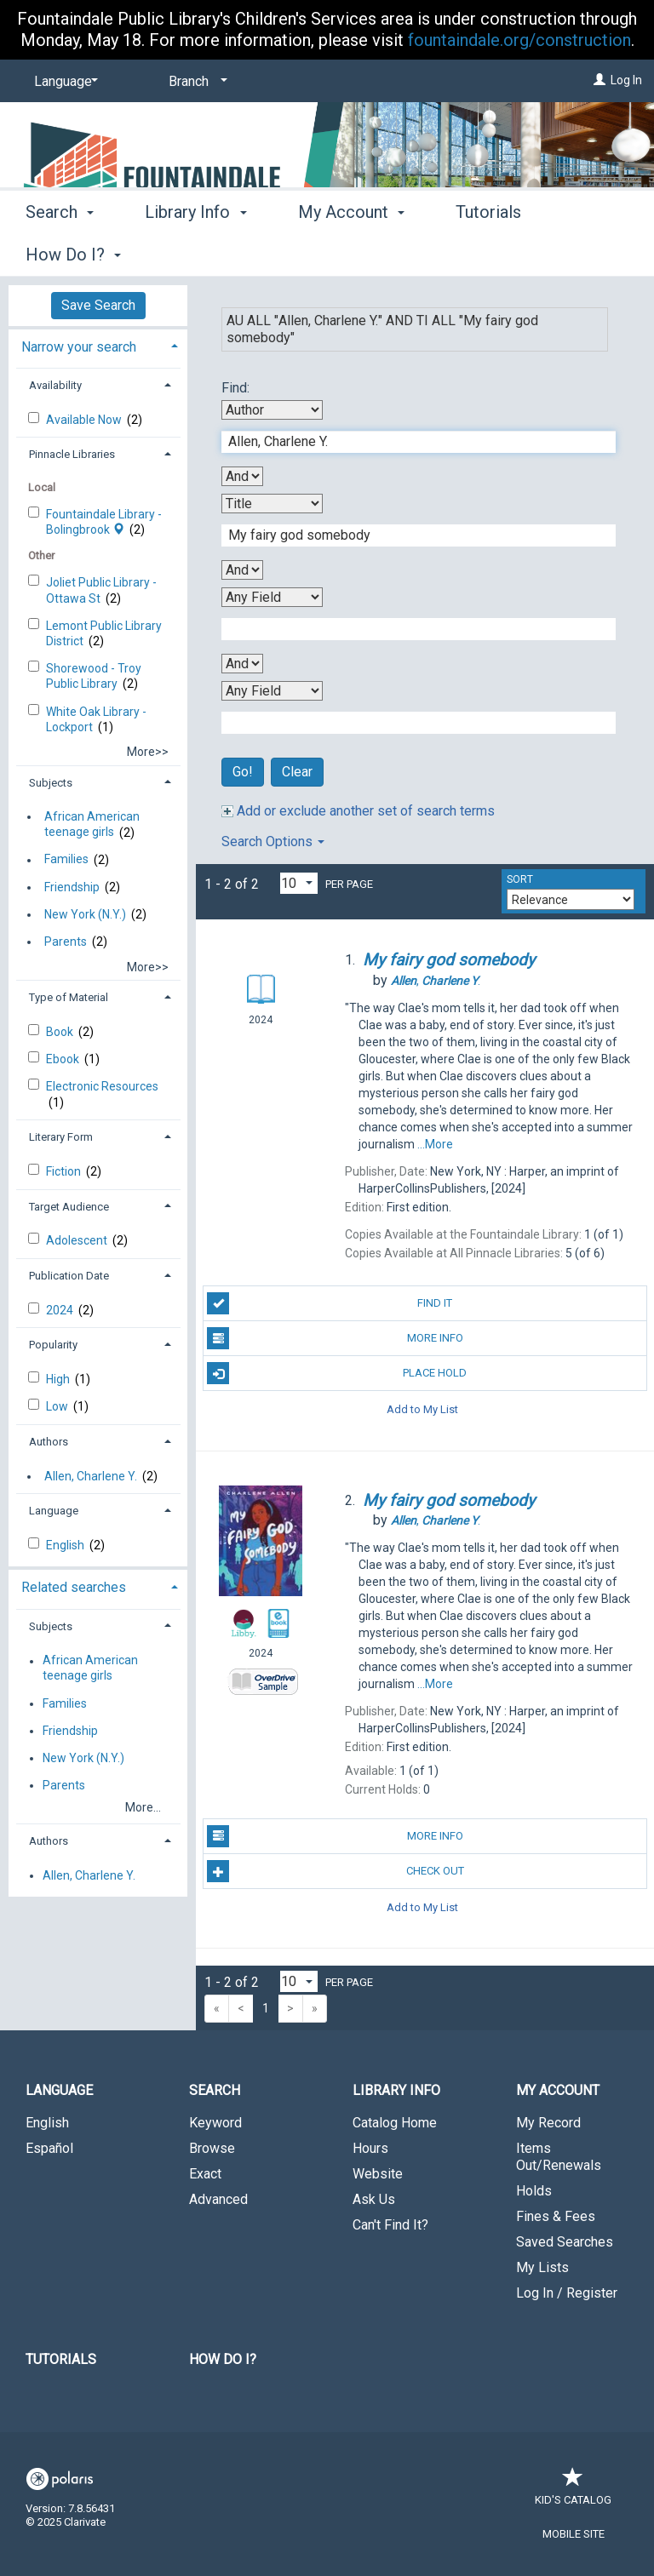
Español (49, 2148)
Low (58, 1406)
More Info (334, 1338)
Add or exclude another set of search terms (358, 811)
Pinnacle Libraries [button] (72, 454)
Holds (534, 2191)
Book (61, 1032)
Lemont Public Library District (104, 633)
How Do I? (222, 2359)
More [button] (489, 254)
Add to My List (422, 1408)
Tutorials (61, 2359)
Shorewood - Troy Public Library (93, 675)
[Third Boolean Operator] (242, 663)
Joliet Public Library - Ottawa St (101, 589)
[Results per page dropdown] (299, 883)
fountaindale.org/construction (519, 40)
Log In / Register (566, 2293)
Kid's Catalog (573, 2491)
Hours (370, 2148)
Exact (205, 2174)
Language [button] (53, 1510)
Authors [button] (48, 1441)
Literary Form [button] (61, 1137)
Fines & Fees (555, 2216)
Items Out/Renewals (558, 2156)
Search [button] (60, 252)
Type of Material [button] (68, 997)
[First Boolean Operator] (242, 476)
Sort (520, 879)
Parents (65, 941)
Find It (329, 1303)
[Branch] (195, 82)
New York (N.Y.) (85, 914)
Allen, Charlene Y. (90, 1476)
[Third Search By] (272, 597)
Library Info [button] (195, 252)
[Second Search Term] (410, 535)
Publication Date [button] (69, 1275)
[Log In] (599, 80)
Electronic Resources (102, 1086)
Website (378, 2174)
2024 (61, 1310)
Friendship (72, 887)
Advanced (218, 2199)
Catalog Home (395, 2123)
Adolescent (78, 1240)
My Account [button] (351, 252)
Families (66, 860)
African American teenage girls (92, 824)
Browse (212, 2148)
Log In (626, 80)
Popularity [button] (53, 1344)
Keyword (215, 2123)
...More (435, 1144)
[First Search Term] (410, 441)
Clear (297, 772)
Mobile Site (573, 2533)
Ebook (64, 1059)
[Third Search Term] (410, 629)
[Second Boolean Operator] (242, 570)
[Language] (63, 82)
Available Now (85, 419)
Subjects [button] (50, 782)
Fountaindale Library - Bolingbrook (104, 521)
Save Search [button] (98, 305)
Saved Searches (564, 2242)
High (59, 1379)
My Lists (542, 2267)
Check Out (335, 1871)
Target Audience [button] (69, 1206)
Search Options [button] (272, 841)
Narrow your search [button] (78, 347)
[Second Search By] (272, 503)
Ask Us (374, 2199)
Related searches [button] (73, 1587)
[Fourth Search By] (272, 691)
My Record (548, 2123)
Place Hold (337, 1373)
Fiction (64, 1171)
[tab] (98, 345)
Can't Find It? (390, 2225)
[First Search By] (272, 410)
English (66, 1545)
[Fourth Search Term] (410, 722)
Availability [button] (55, 385)
